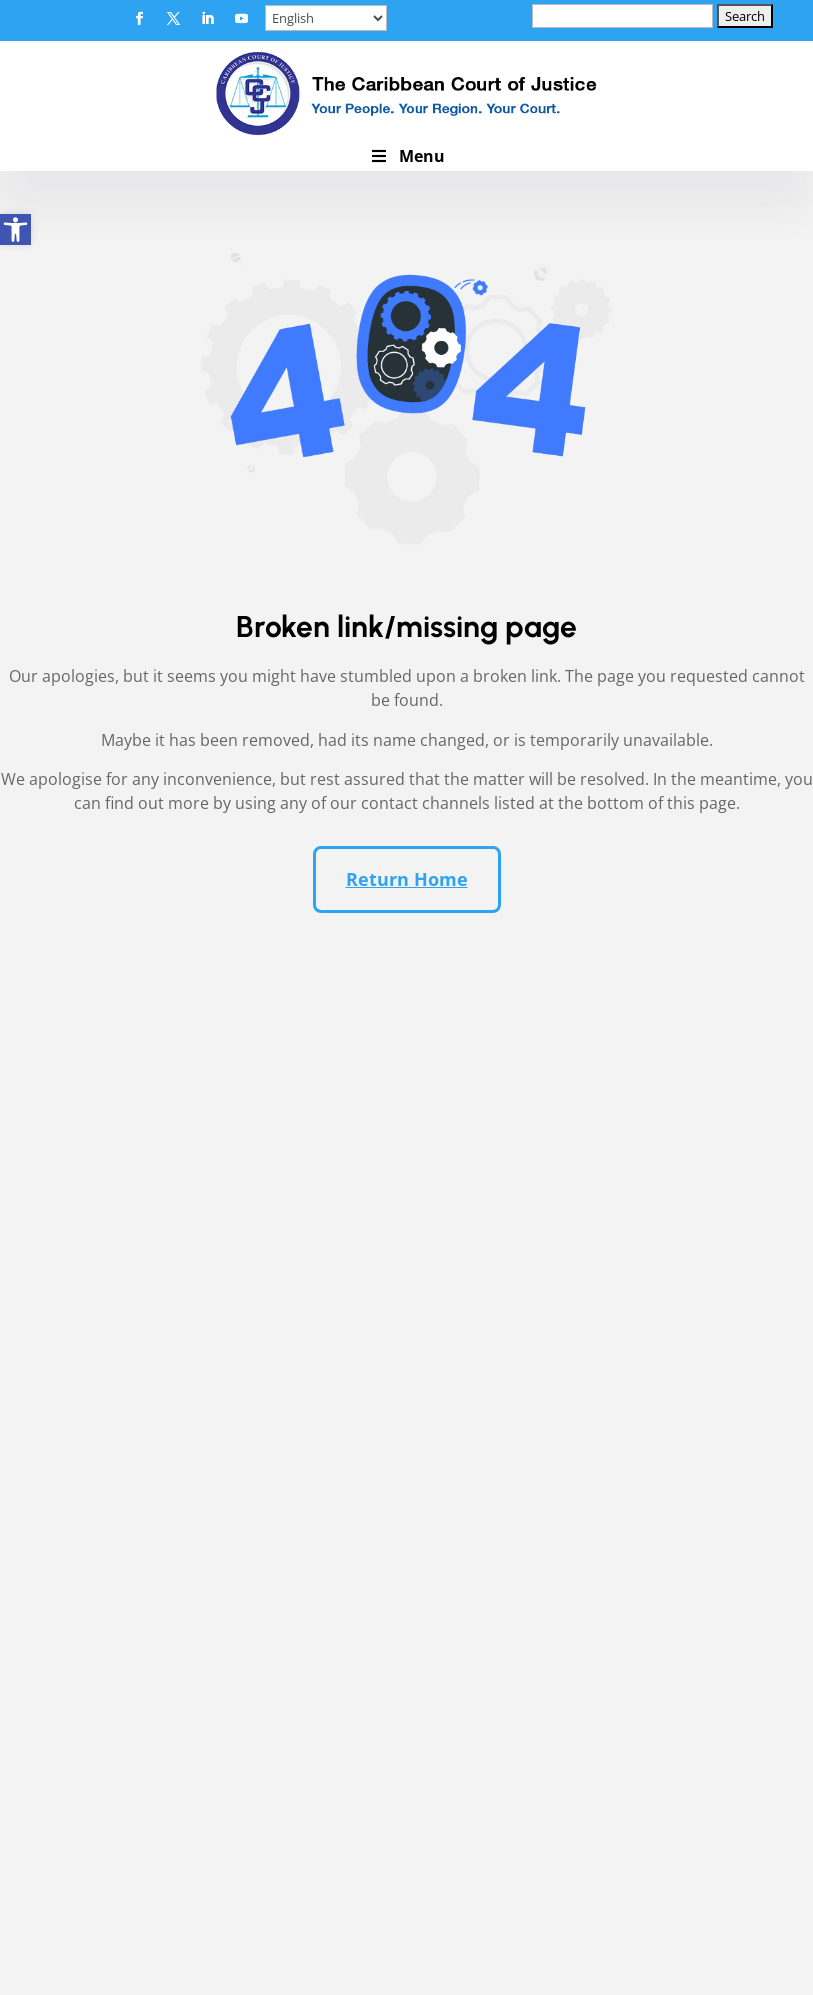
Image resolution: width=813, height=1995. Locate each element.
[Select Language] (326, 18)
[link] (15, 229)
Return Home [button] (407, 881)
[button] (140, 19)
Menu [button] (406, 156)
